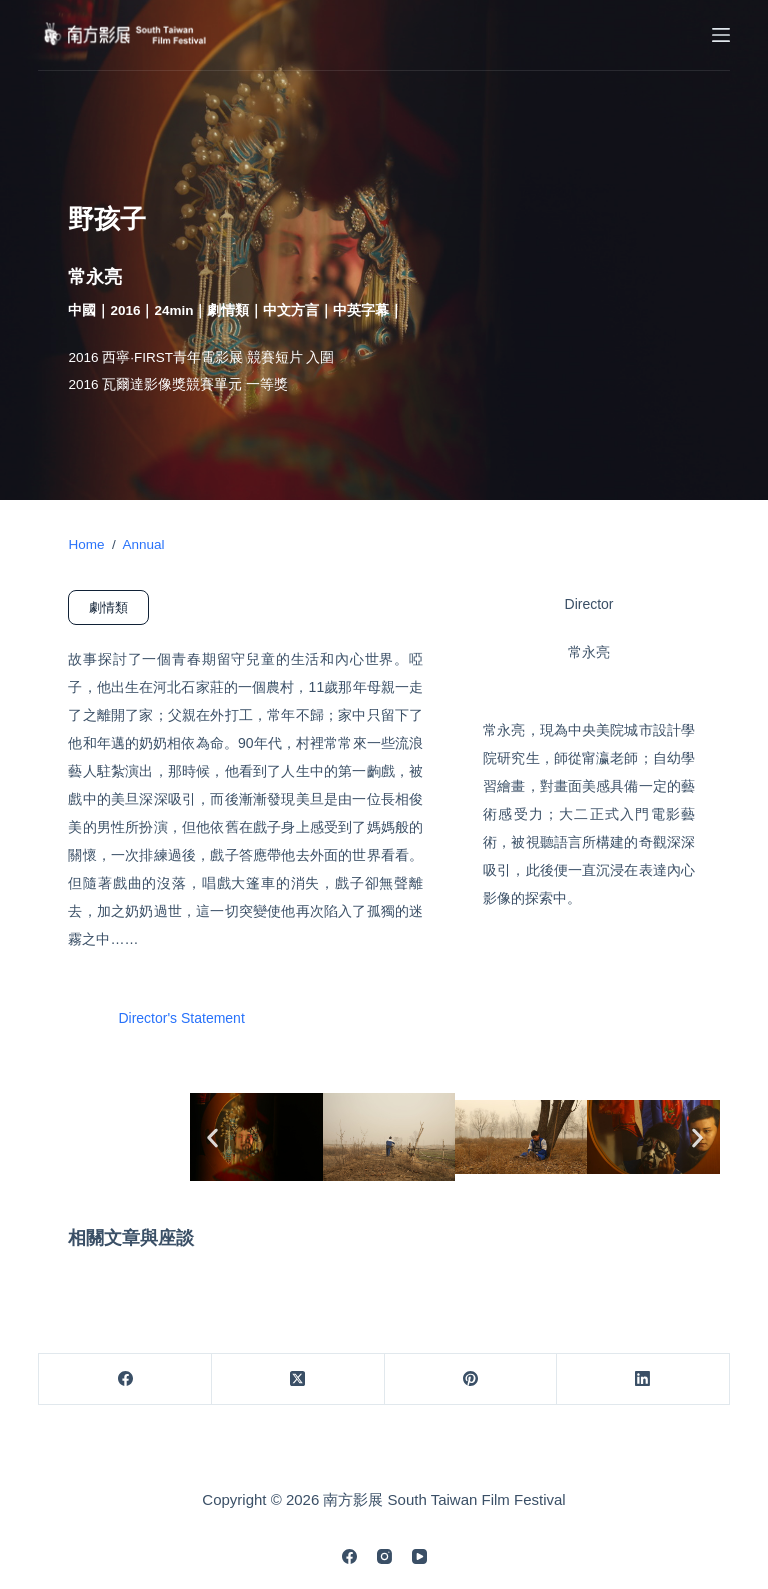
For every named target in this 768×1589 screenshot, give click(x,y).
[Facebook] (125, 1379)
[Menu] (721, 35)
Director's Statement (181, 1019)
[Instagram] (384, 1556)
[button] (212, 1137)
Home (86, 544)
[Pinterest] (471, 1379)
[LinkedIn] (643, 1379)
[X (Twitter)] (298, 1379)
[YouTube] (419, 1556)
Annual (143, 544)
